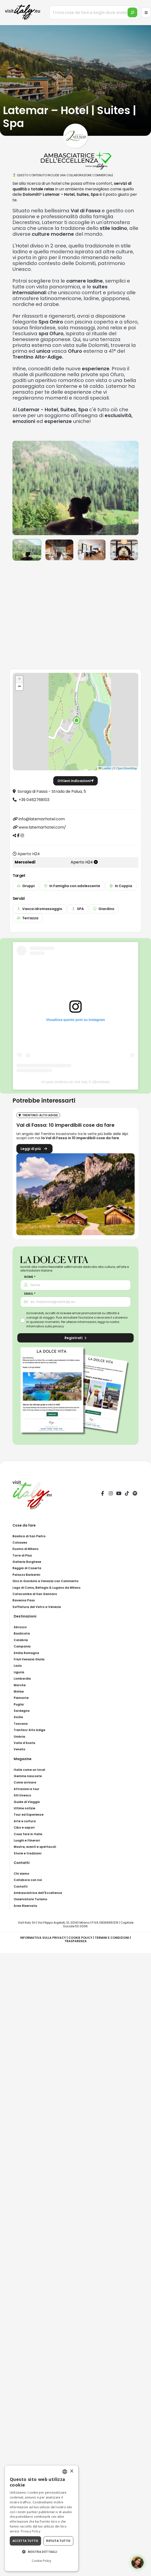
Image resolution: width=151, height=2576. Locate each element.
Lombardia (22, 1678)
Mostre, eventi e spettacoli (35, 1847)
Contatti (20, 1886)
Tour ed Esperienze (28, 1814)
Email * (29, 1293)
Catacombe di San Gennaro (34, 1594)
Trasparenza (76, 1941)
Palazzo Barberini (26, 1575)
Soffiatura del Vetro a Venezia (36, 1607)
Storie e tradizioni (27, 1853)
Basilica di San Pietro (28, 1536)
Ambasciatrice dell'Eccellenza (38, 1893)
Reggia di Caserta (26, 1568)
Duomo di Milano (25, 1549)
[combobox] (64, 2471)
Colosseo (19, 1542)
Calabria (21, 1640)
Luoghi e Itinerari (27, 1840)
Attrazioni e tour (26, 1789)
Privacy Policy (30, 2531)
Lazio (18, 1666)
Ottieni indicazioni (75, 780)
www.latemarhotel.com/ (42, 827)
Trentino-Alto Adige (29, 1730)
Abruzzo (20, 1627)
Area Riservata (25, 1906)
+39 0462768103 (34, 800)
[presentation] (18, 488)
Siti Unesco (22, 1795)
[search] (132, 12)
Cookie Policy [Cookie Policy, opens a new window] (41, 2560)
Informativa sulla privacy (45, 1326)
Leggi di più (34, 1149)
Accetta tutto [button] (25, 2541)
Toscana (21, 1724)
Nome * (29, 1277)
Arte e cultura (25, 1821)
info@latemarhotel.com (42, 819)
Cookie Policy (80, 1938)
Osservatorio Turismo (30, 1899)
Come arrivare (25, 1782)
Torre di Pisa (22, 1555)
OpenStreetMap (126, 768)
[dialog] (41, 2518)
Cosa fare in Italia (28, 1834)
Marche (20, 1685)
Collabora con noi (28, 1880)
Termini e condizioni (112, 1938)
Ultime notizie (24, 1808)
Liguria (19, 1672)
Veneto (19, 1749)
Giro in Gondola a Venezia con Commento (45, 1581)
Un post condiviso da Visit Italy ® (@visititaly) (75, 1082)
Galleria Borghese (26, 1562)
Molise (19, 1691)
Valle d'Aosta (24, 1743)
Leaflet (104, 768)
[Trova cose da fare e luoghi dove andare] (94, 12)
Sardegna (22, 1711)
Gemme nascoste (28, 1776)
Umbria (19, 1736)
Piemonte (21, 1698)
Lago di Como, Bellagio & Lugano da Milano (46, 1588)
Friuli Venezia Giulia (29, 1659)
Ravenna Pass (23, 1600)
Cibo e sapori (24, 1827)
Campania (22, 1646)
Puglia (19, 1704)
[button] (76, 720)
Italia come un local (29, 1770)
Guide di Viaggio (27, 1802)
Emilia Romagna (26, 1653)
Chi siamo (21, 1873)
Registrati (75, 1337)
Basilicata (22, 1633)
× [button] (71, 2471)
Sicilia (18, 1717)
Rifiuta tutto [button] (58, 2541)
